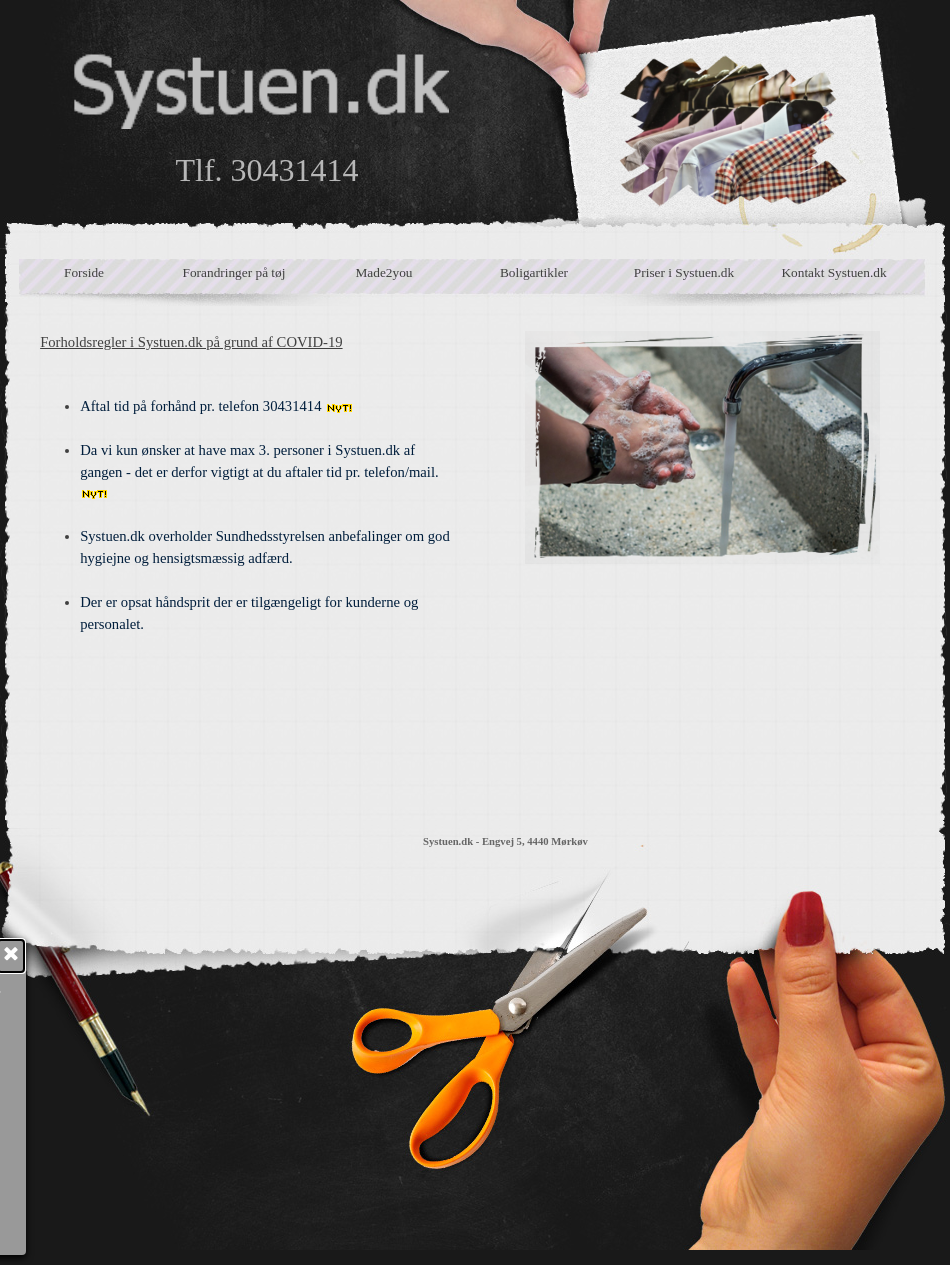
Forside (84, 272)
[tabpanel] (247, 563)
